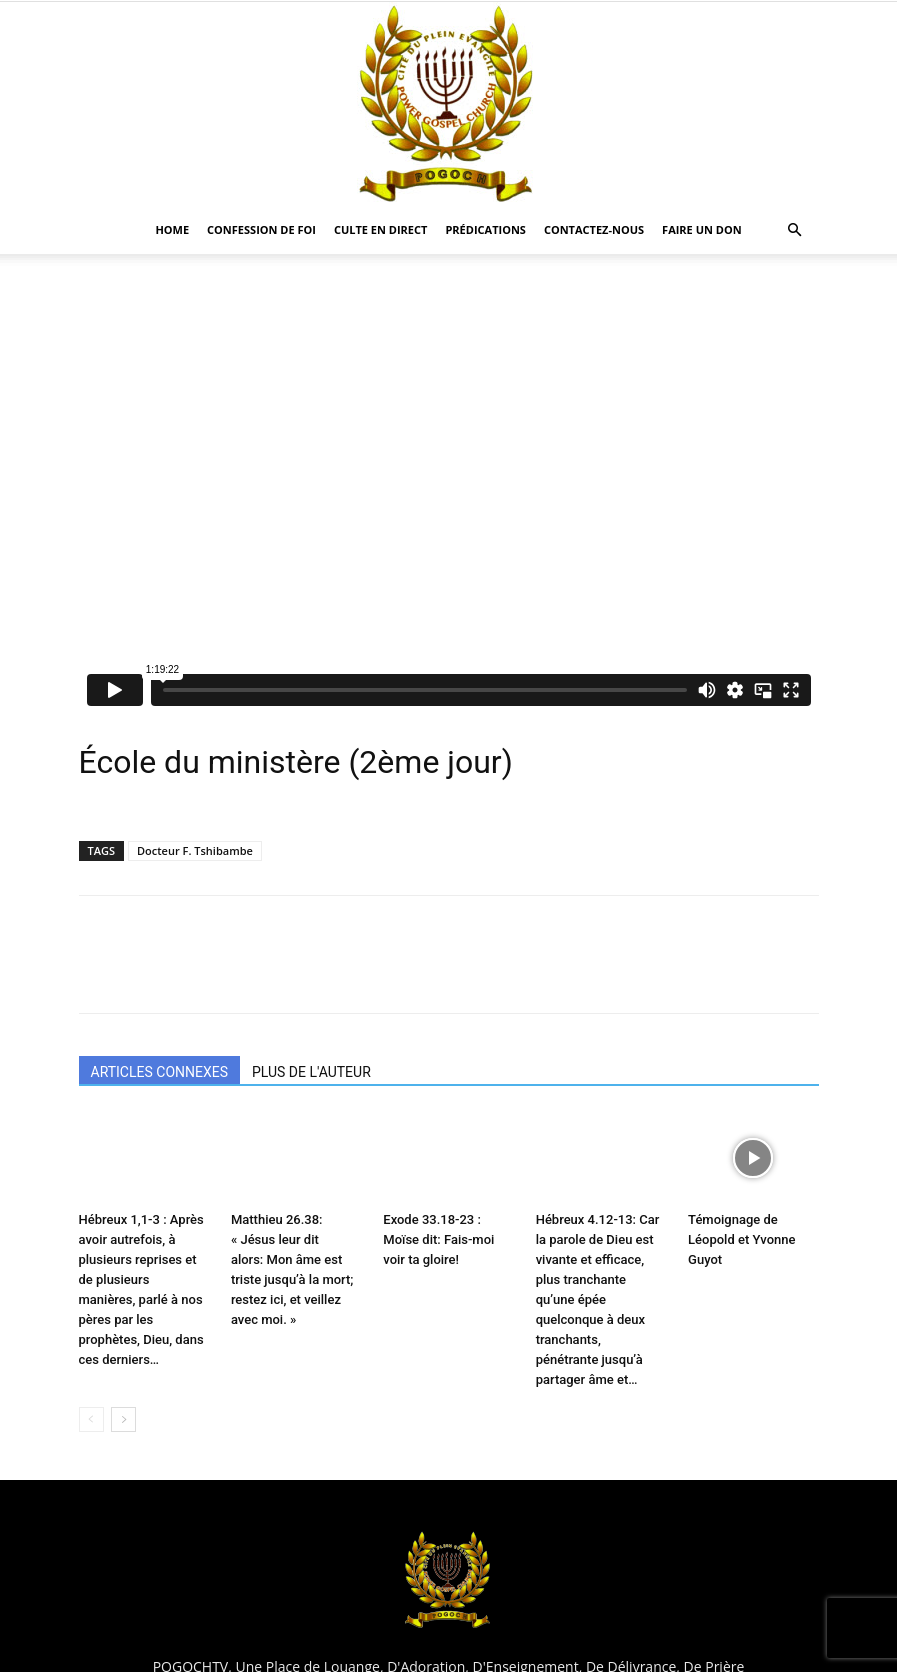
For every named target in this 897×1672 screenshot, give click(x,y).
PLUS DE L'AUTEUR (311, 1072)
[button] (795, 230)
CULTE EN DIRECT (380, 229)
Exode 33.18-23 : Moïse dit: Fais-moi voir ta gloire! (438, 1239)
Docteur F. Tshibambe (195, 850)
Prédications (485, 229)
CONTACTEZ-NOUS (594, 229)
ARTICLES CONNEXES (160, 1072)
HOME (172, 229)
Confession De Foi (261, 229)
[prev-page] (91, 1419)
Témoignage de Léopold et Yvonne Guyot (741, 1239)
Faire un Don (702, 229)
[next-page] (123, 1419)
